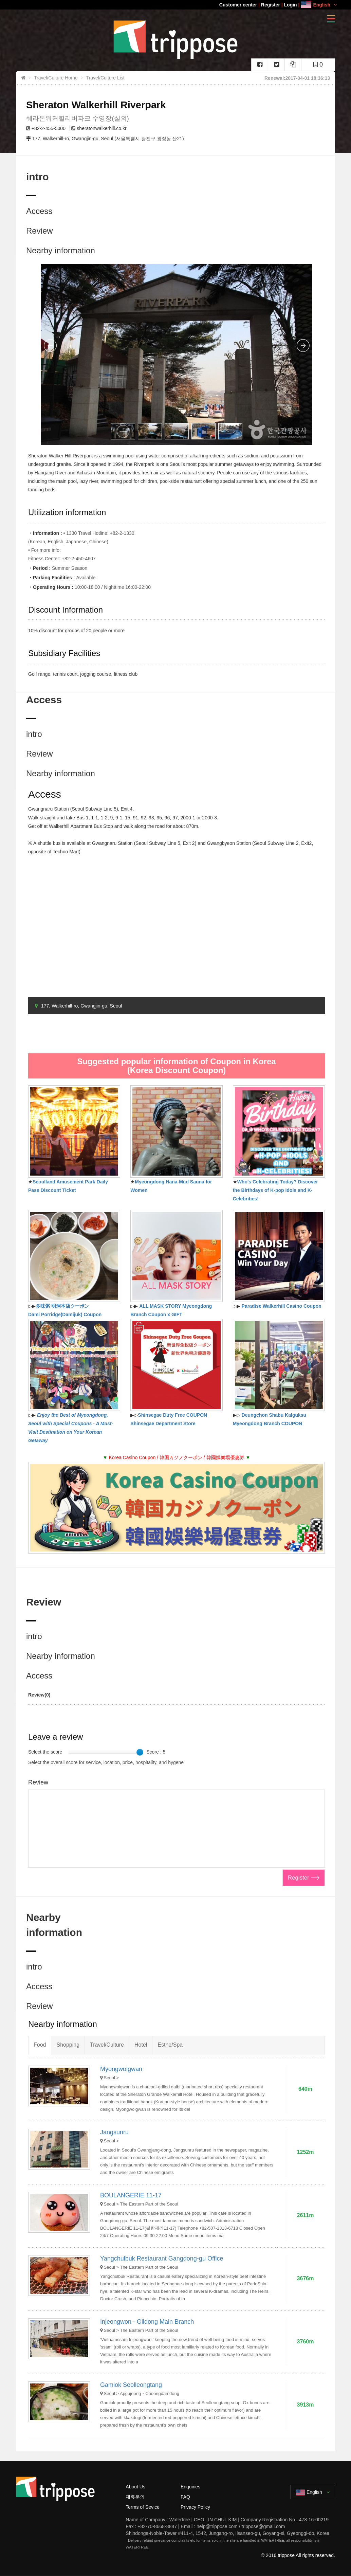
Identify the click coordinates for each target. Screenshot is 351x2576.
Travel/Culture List (105, 77)
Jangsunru (114, 2132)
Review (39, 230)
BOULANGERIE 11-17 (131, 2195)
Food (40, 2045)
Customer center (238, 4)
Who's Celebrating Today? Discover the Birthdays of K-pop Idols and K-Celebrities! (275, 1190)
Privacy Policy (195, 2507)
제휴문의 (135, 2497)
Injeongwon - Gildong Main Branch (147, 2321)
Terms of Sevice (143, 2507)
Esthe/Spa (170, 2045)
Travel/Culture (107, 2045)
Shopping (67, 2045)
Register (270, 4)
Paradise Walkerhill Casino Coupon (281, 1306)
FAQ (185, 2497)
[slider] (139, 1752)
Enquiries (190, 2486)
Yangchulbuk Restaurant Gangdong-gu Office (161, 2258)
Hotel (140, 2045)
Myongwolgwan (121, 2069)
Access (39, 211)
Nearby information (60, 250)
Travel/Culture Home (56, 77)
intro (34, 734)
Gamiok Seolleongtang (131, 2384)
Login (290, 4)
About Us (135, 2486)
